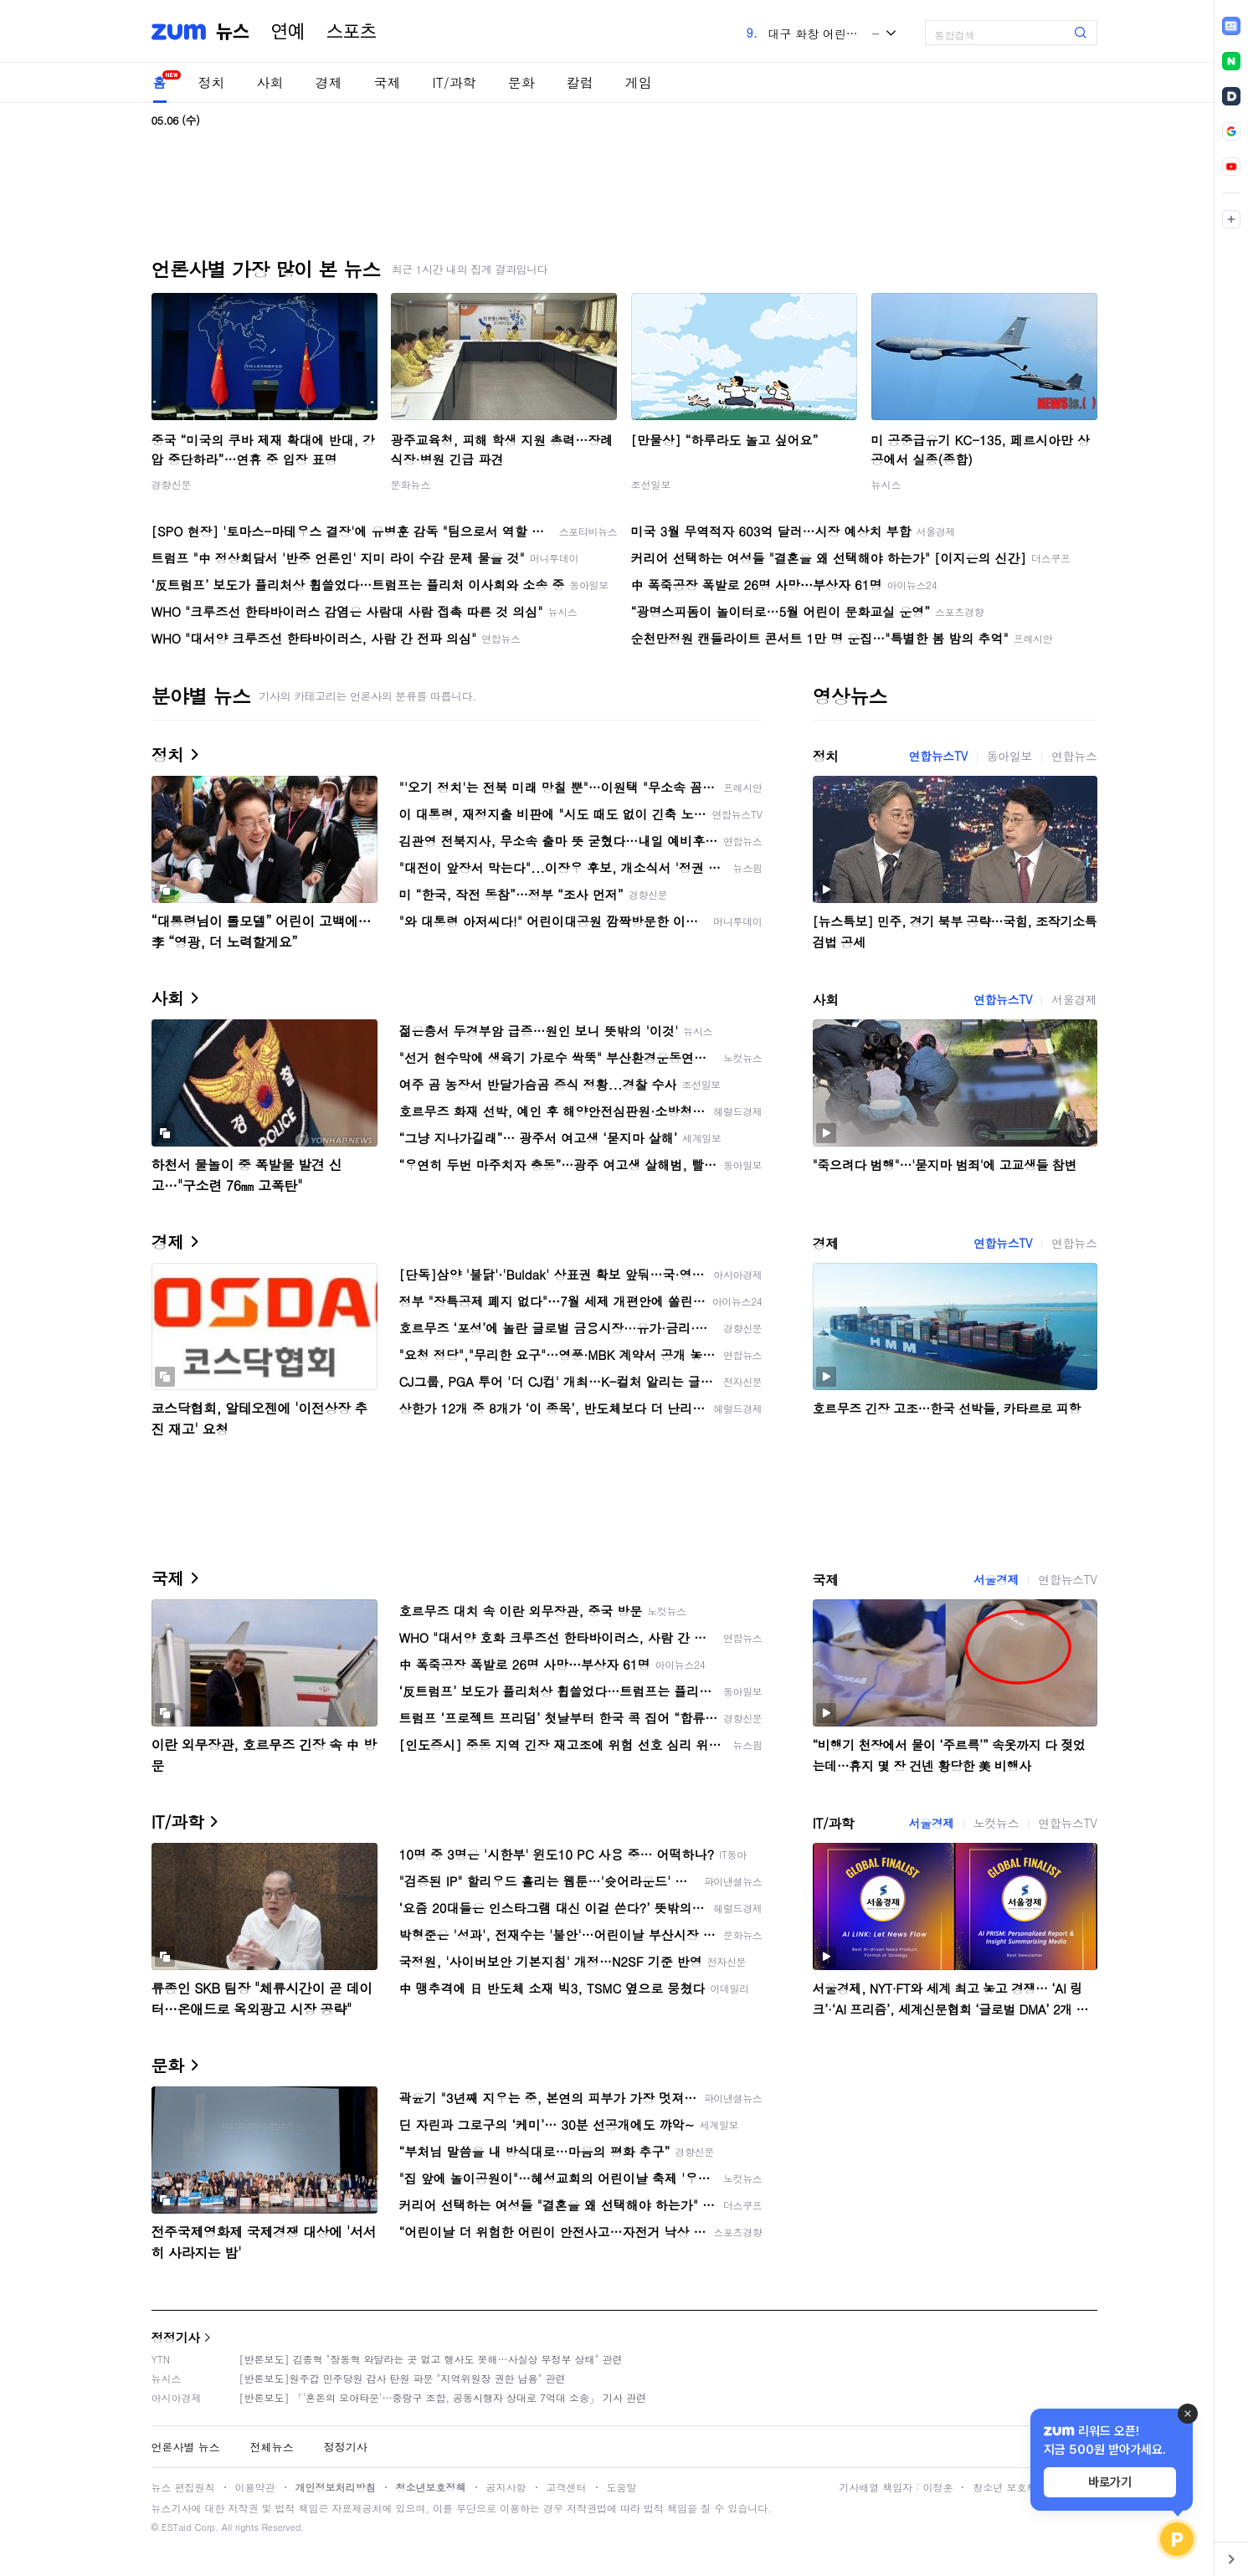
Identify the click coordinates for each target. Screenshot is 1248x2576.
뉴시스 (886, 484)
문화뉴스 (411, 484)
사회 (270, 82)
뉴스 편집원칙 (183, 2487)
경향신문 (172, 484)
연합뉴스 (1073, 755)
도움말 (622, 2487)
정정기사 (176, 2337)
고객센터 (567, 2487)
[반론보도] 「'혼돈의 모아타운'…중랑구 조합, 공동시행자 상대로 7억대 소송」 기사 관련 (443, 2397)
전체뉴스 (272, 2447)
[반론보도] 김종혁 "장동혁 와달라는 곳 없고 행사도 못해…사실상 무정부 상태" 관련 (431, 2359)
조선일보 (651, 484)
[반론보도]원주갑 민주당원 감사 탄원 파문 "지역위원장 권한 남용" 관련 (402, 2378)
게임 (638, 82)
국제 (387, 82)
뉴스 (232, 32)
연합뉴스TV (938, 755)
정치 (211, 82)
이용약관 (255, 2487)
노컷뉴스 (996, 1822)
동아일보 (1009, 755)
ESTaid (177, 2527)
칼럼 (580, 82)
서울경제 (1073, 999)
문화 (521, 82)
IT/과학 (454, 82)
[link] (1231, 26)
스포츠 (351, 32)
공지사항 (506, 2487)
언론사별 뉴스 (186, 2447)
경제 (329, 82)
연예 (288, 32)
